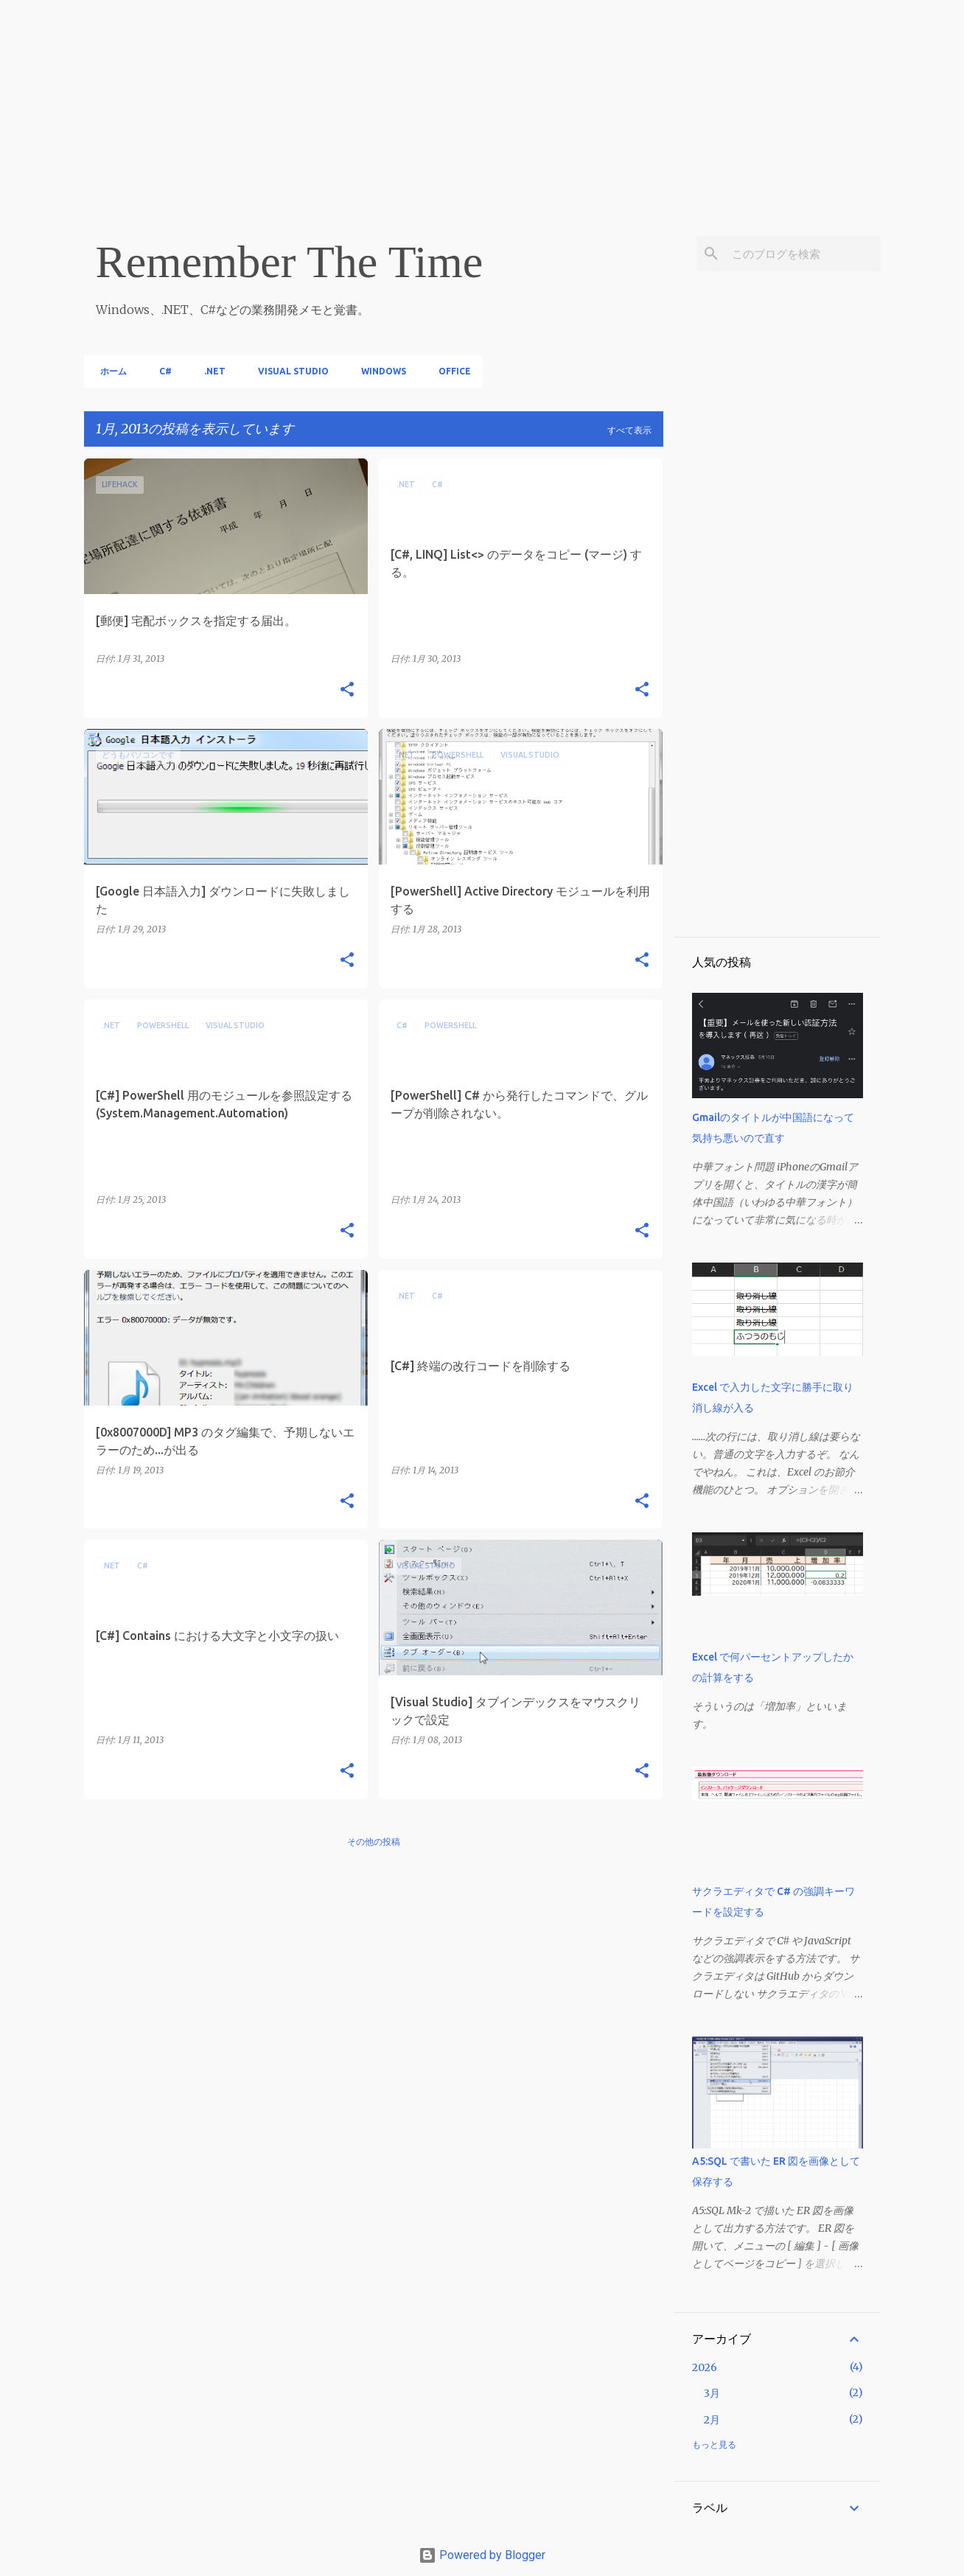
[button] (347, 690)
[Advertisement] (442, 103)
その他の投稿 (373, 1841)
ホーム (109, 371)
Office (450, 371)
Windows (379, 371)
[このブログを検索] (803, 253)
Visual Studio (289, 371)
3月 (712, 2393)
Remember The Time (289, 262)
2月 (712, 2419)
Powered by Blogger (482, 2555)
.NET (210, 371)
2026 (704, 2367)
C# (161, 371)
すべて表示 (629, 430)
